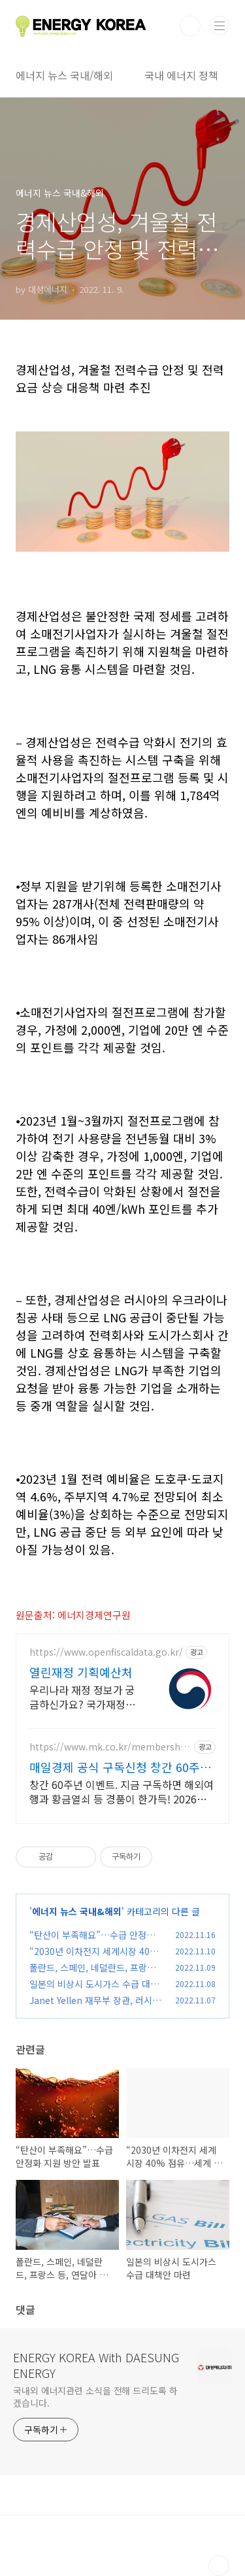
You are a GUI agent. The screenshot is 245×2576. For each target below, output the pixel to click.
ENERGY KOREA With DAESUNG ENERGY (96, 2365)
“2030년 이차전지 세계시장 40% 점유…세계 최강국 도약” (94, 1958)
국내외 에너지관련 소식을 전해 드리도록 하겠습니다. (95, 2396)
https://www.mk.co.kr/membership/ (106, 1746)
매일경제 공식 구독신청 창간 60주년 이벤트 (120, 1767)
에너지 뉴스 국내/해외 (64, 75)
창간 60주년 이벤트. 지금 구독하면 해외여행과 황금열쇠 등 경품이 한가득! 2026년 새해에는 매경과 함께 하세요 (121, 1791)
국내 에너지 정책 (181, 75)
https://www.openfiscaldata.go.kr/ (106, 1652)
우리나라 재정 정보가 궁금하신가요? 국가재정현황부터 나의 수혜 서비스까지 (82, 1696)
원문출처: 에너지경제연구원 (73, 1615)
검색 (190, 26)
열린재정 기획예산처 (81, 1672)
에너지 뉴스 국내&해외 (77, 1911)
